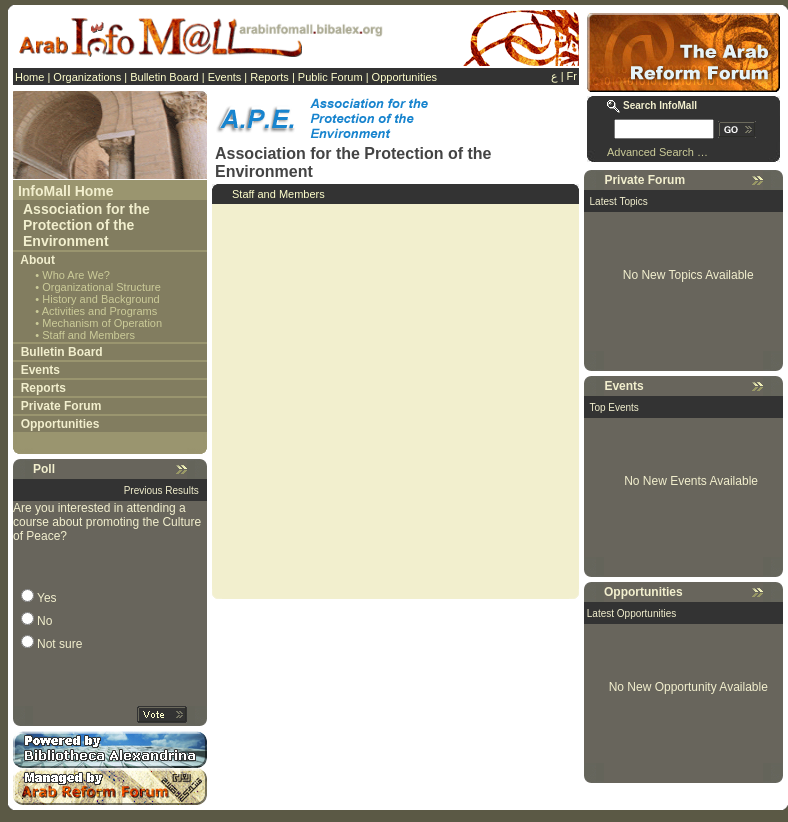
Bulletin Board (164, 77)
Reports (269, 77)
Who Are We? (76, 275)
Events (225, 77)
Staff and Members (88, 335)
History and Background (100, 299)
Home (29, 77)
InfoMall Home (66, 191)
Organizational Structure (101, 287)
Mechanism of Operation (102, 323)
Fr (572, 76)
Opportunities (404, 77)
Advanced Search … (657, 152)
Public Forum (330, 77)
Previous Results (161, 490)
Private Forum (61, 406)
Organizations (87, 77)
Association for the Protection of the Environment (86, 225)
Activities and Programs (100, 311)
